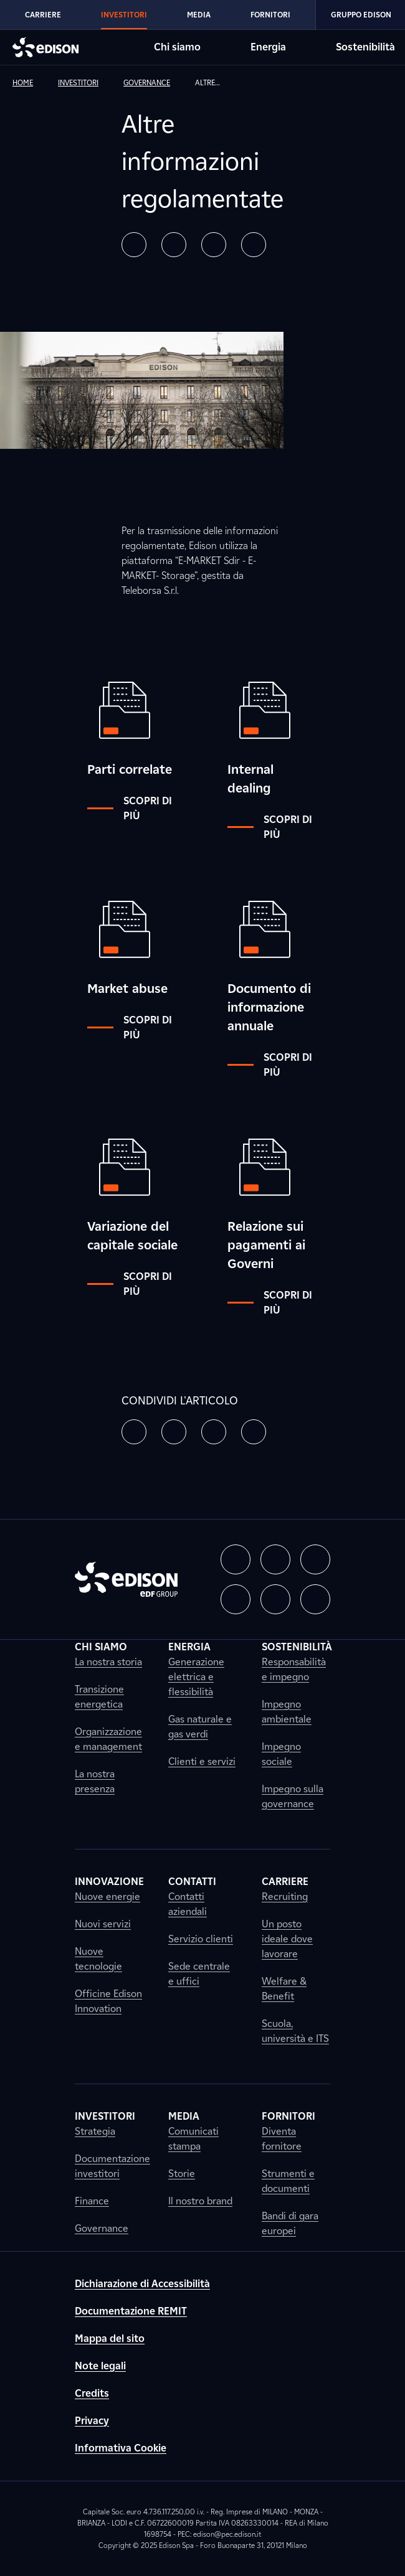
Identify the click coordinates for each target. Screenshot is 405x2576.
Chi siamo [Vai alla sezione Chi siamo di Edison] (177, 47)
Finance (92, 2201)
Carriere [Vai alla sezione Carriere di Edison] (43, 14)
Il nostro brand (200, 2201)
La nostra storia (108, 1662)
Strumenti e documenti (288, 2181)
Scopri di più (129, 808)
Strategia (95, 2131)
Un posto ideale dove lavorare (287, 1939)
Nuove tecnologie (98, 1958)
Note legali (100, 2366)
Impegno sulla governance (292, 1796)
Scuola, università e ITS (295, 2031)
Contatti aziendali (187, 1904)
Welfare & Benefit (284, 1988)
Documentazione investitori (112, 2166)
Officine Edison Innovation (108, 2001)
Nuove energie (107, 1896)
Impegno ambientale (287, 1711)
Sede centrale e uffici (199, 1973)
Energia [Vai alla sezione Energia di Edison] (268, 47)
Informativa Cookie (120, 2448)
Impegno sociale (281, 1754)
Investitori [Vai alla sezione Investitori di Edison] (124, 14)
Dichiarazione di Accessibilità (142, 2284)
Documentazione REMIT (131, 2311)
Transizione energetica (99, 1696)
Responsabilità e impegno (294, 1669)
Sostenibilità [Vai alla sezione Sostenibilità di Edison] (365, 47)
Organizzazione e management (108, 1739)
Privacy (92, 2421)
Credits (92, 2393)
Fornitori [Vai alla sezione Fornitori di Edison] (270, 14)
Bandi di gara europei (290, 2223)
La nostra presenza (95, 1781)
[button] (134, 244)
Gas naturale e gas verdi (200, 1726)
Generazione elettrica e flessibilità (196, 1677)
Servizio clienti (200, 1939)
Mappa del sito (110, 2338)
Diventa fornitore (282, 2138)
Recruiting (285, 1896)
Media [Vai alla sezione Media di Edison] (199, 14)
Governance (101, 2228)
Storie (181, 2173)
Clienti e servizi (202, 1761)
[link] (32, 82)
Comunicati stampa (193, 2138)
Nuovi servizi (103, 1924)
